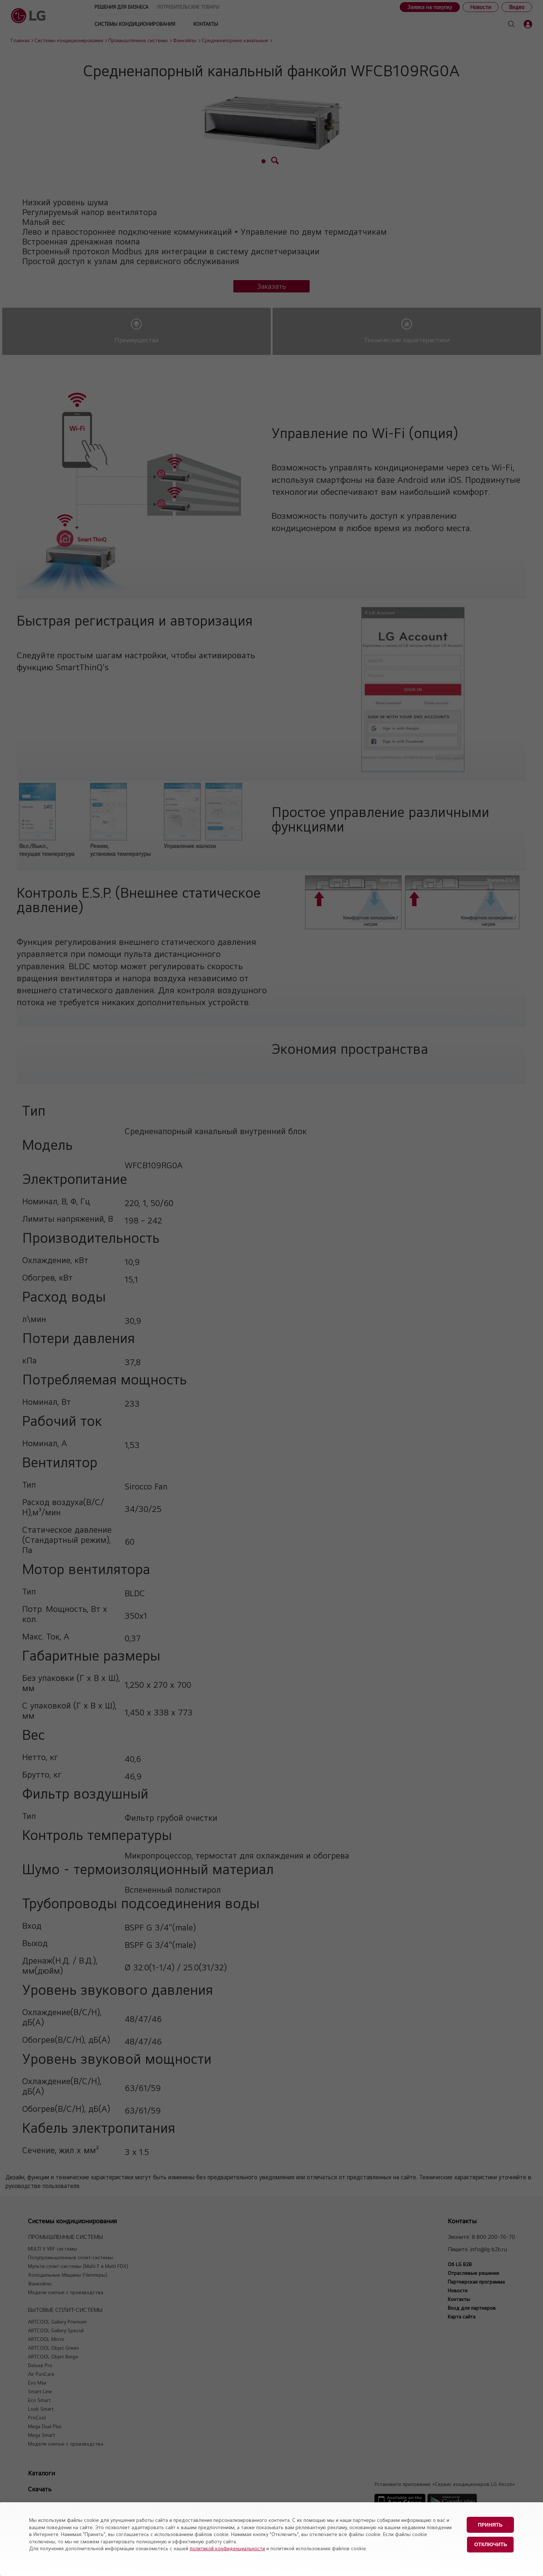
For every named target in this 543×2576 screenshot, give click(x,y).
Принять (490, 2524)
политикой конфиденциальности (227, 2548)
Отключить (490, 2542)
